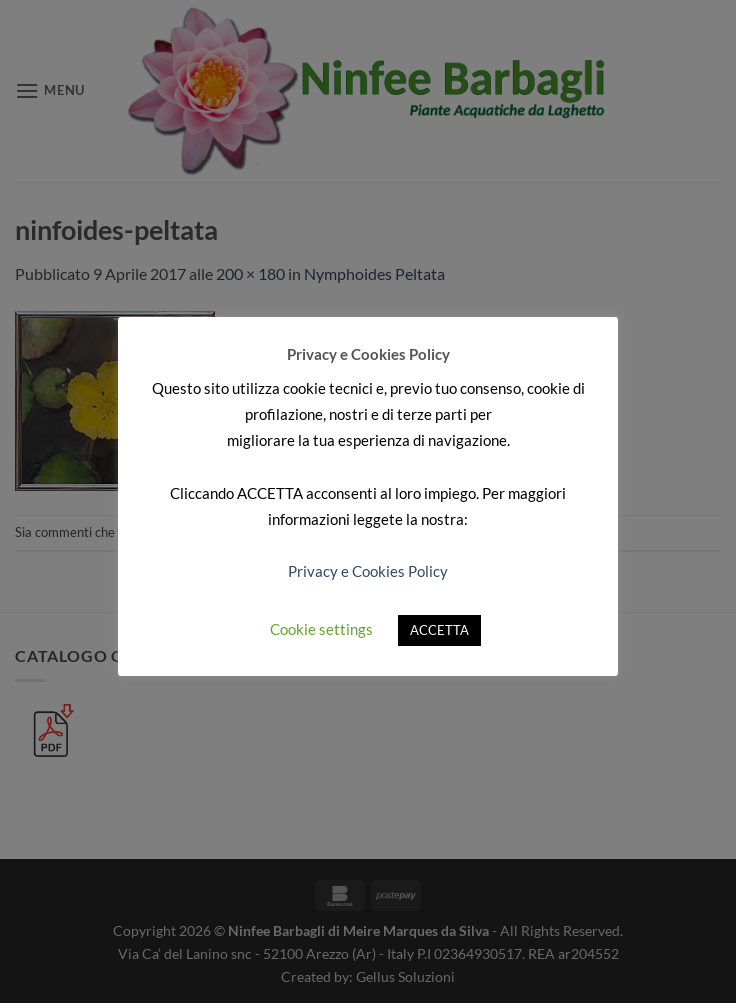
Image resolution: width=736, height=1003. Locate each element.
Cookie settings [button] (321, 629)
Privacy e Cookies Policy (368, 571)
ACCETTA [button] (439, 630)
